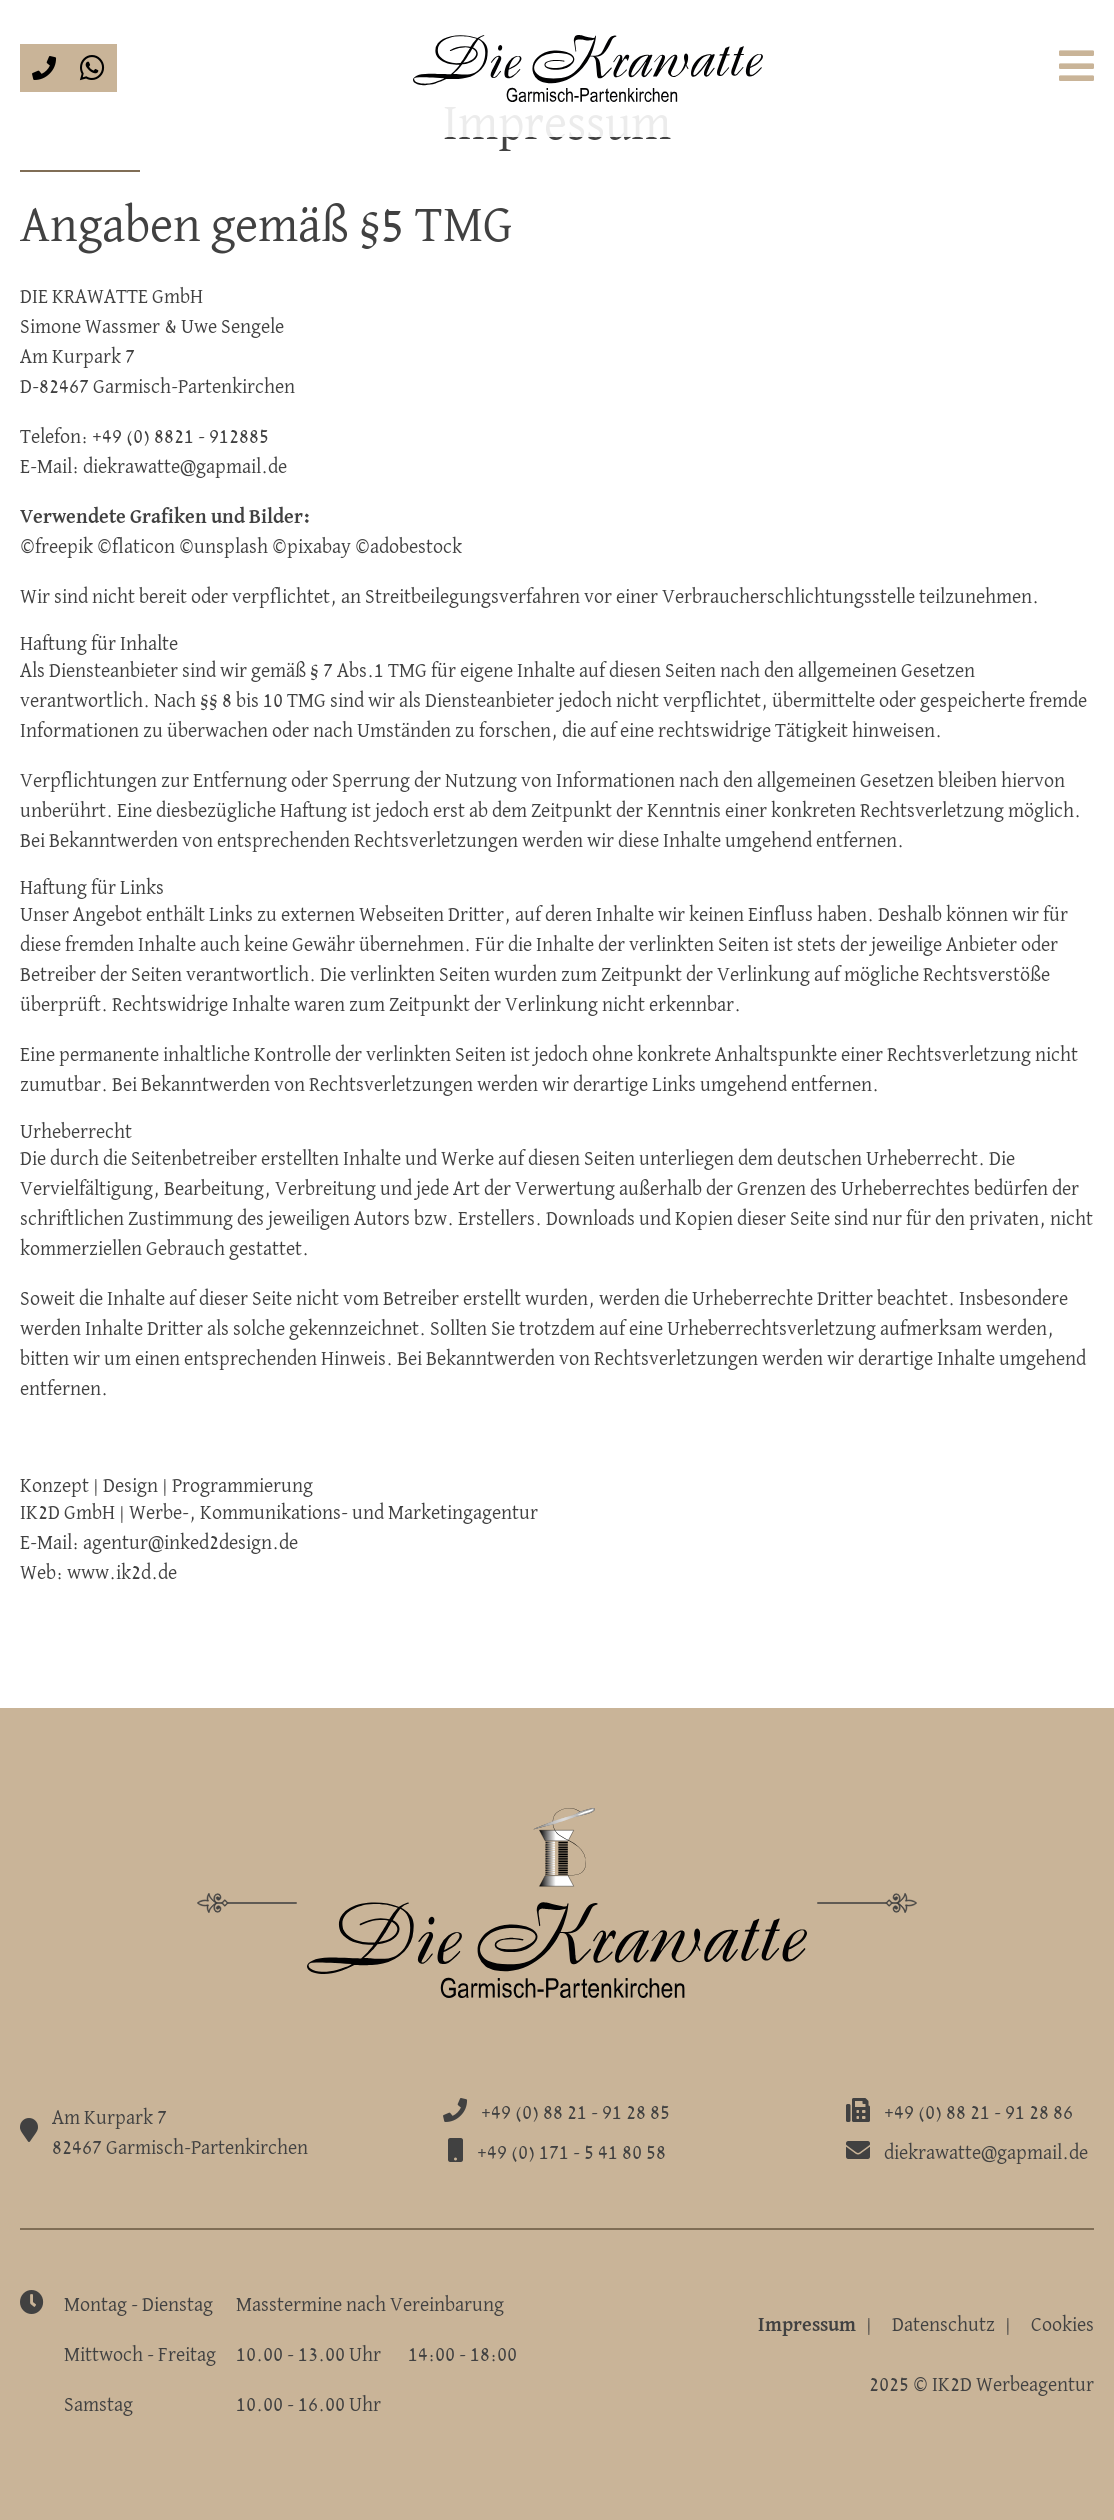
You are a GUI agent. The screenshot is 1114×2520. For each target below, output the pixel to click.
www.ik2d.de (122, 1573)
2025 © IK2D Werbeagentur (981, 2385)
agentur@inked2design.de (190, 1543)
